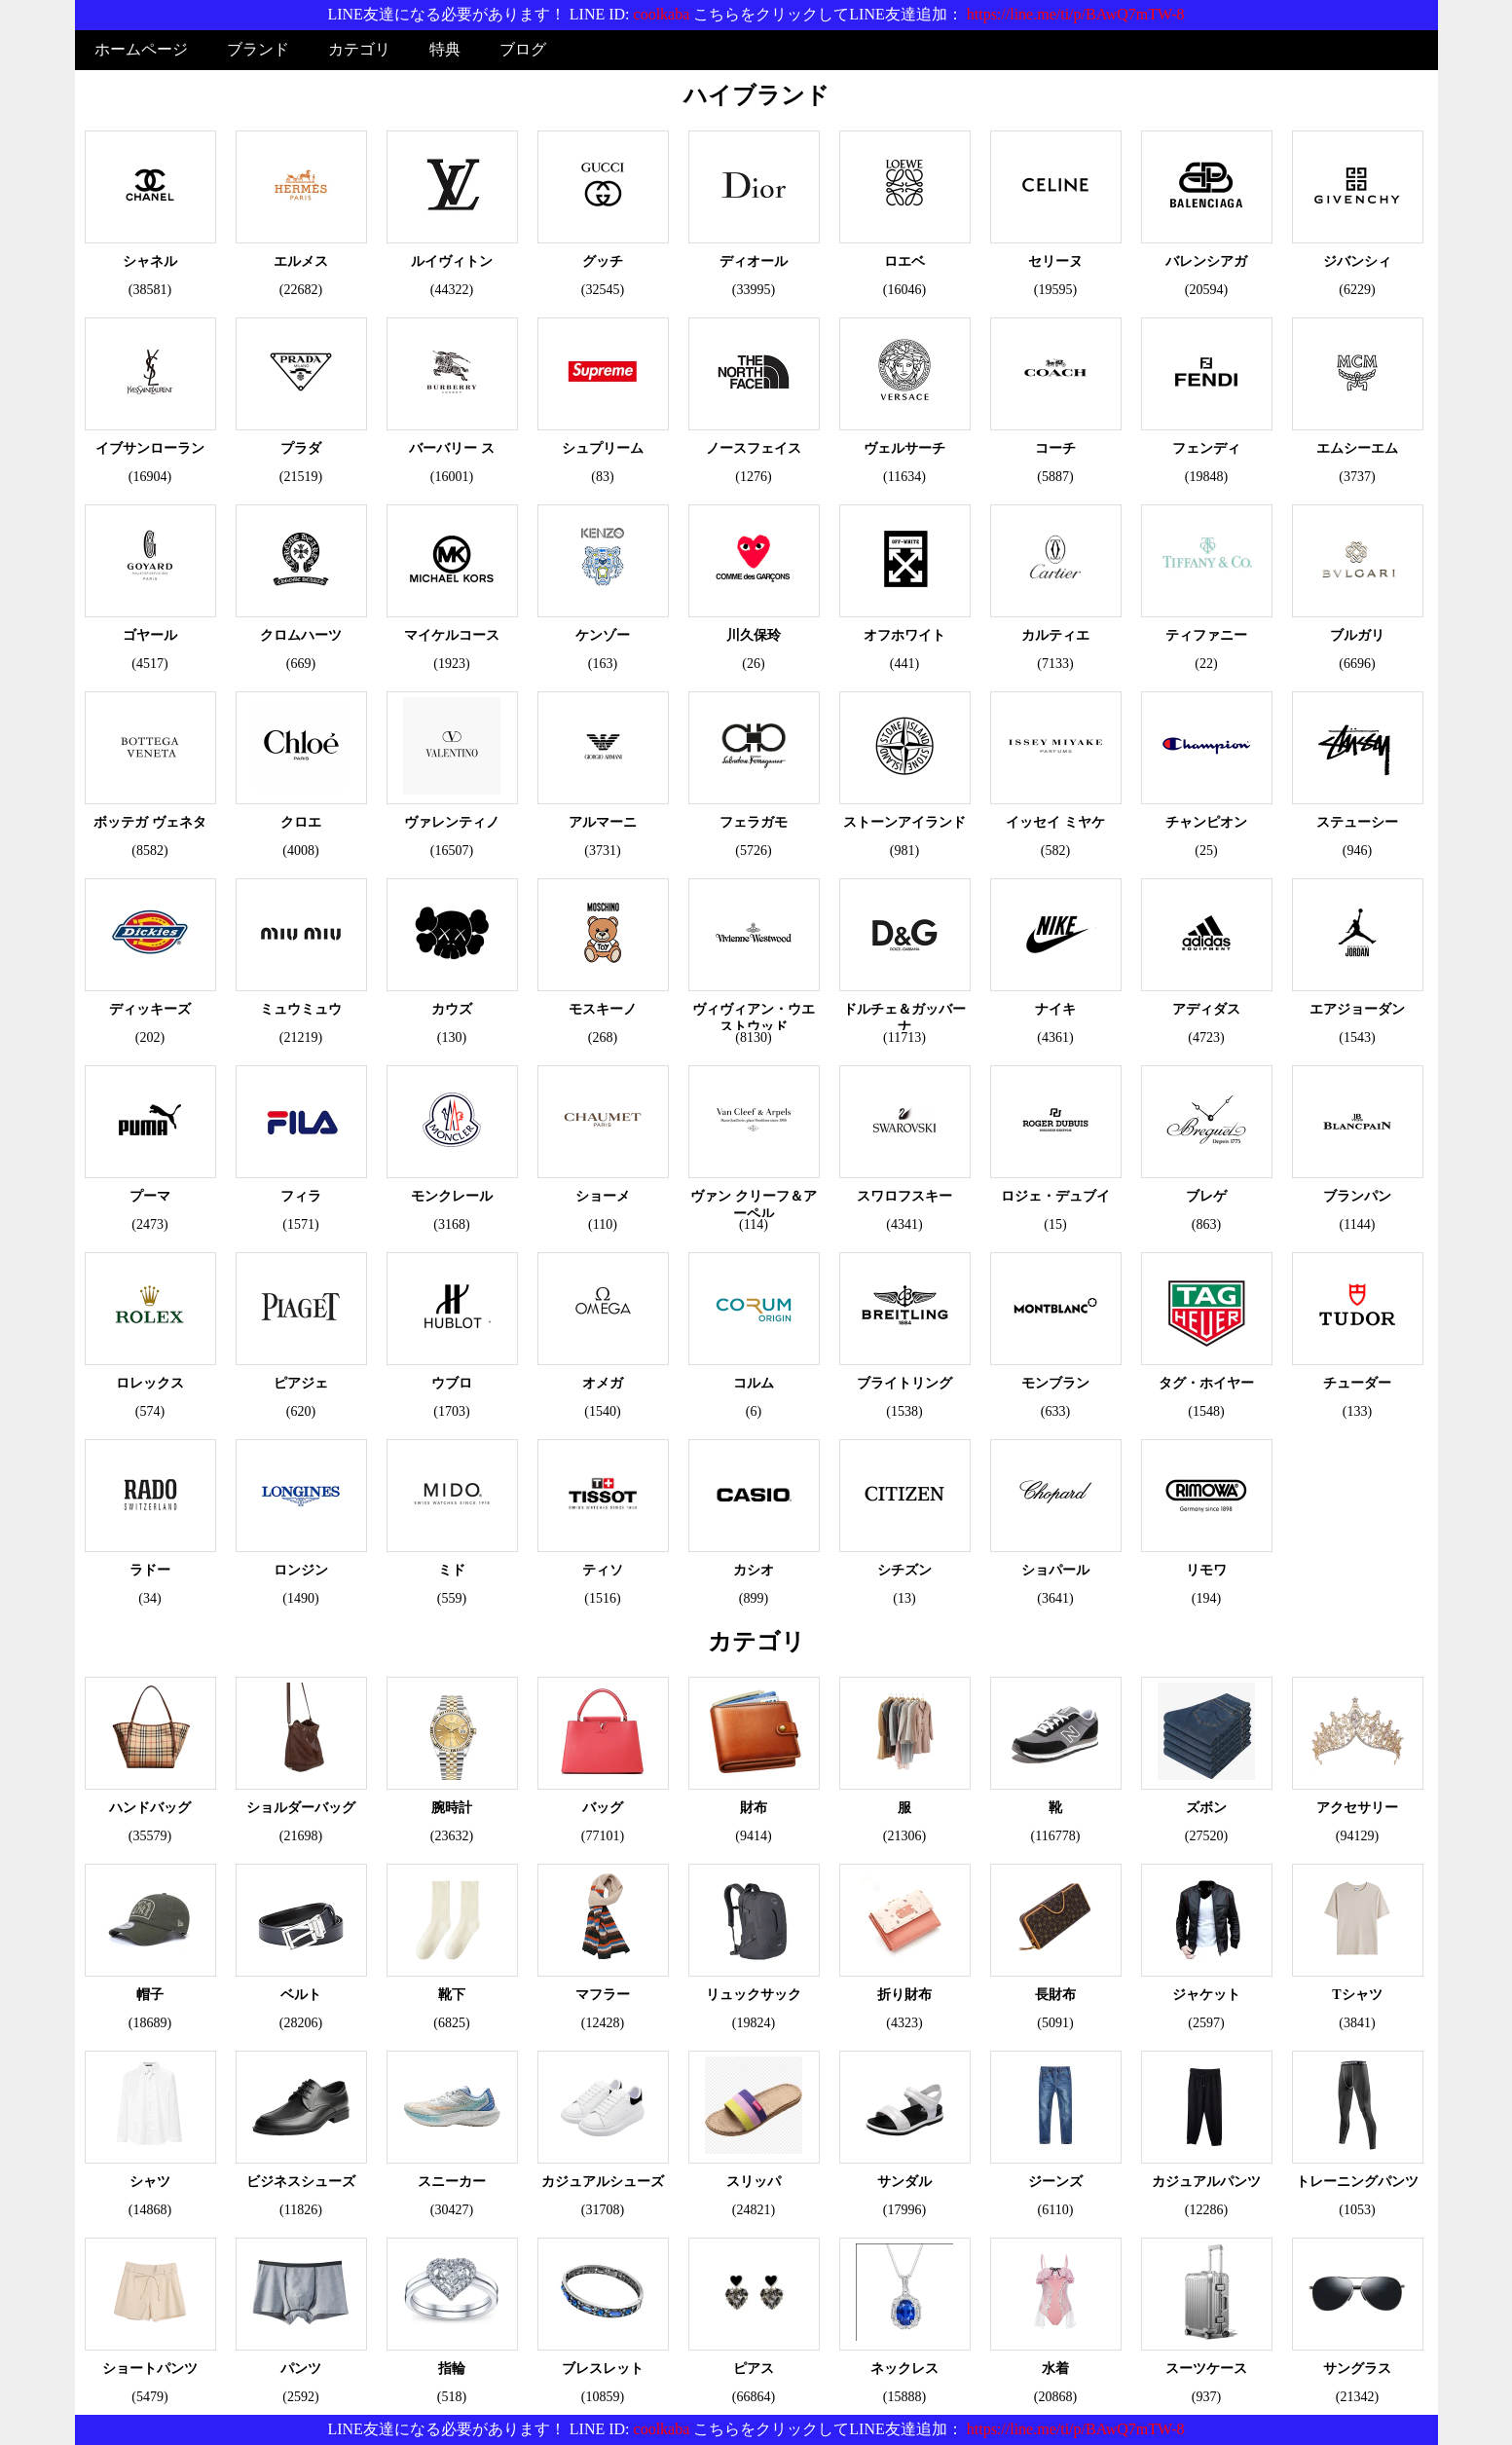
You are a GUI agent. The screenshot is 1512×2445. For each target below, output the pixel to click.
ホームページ (141, 49)
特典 (445, 49)
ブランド (258, 49)
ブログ (522, 49)
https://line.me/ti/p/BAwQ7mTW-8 (1076, 14)
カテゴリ (359, 49)
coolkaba (662, 14)
